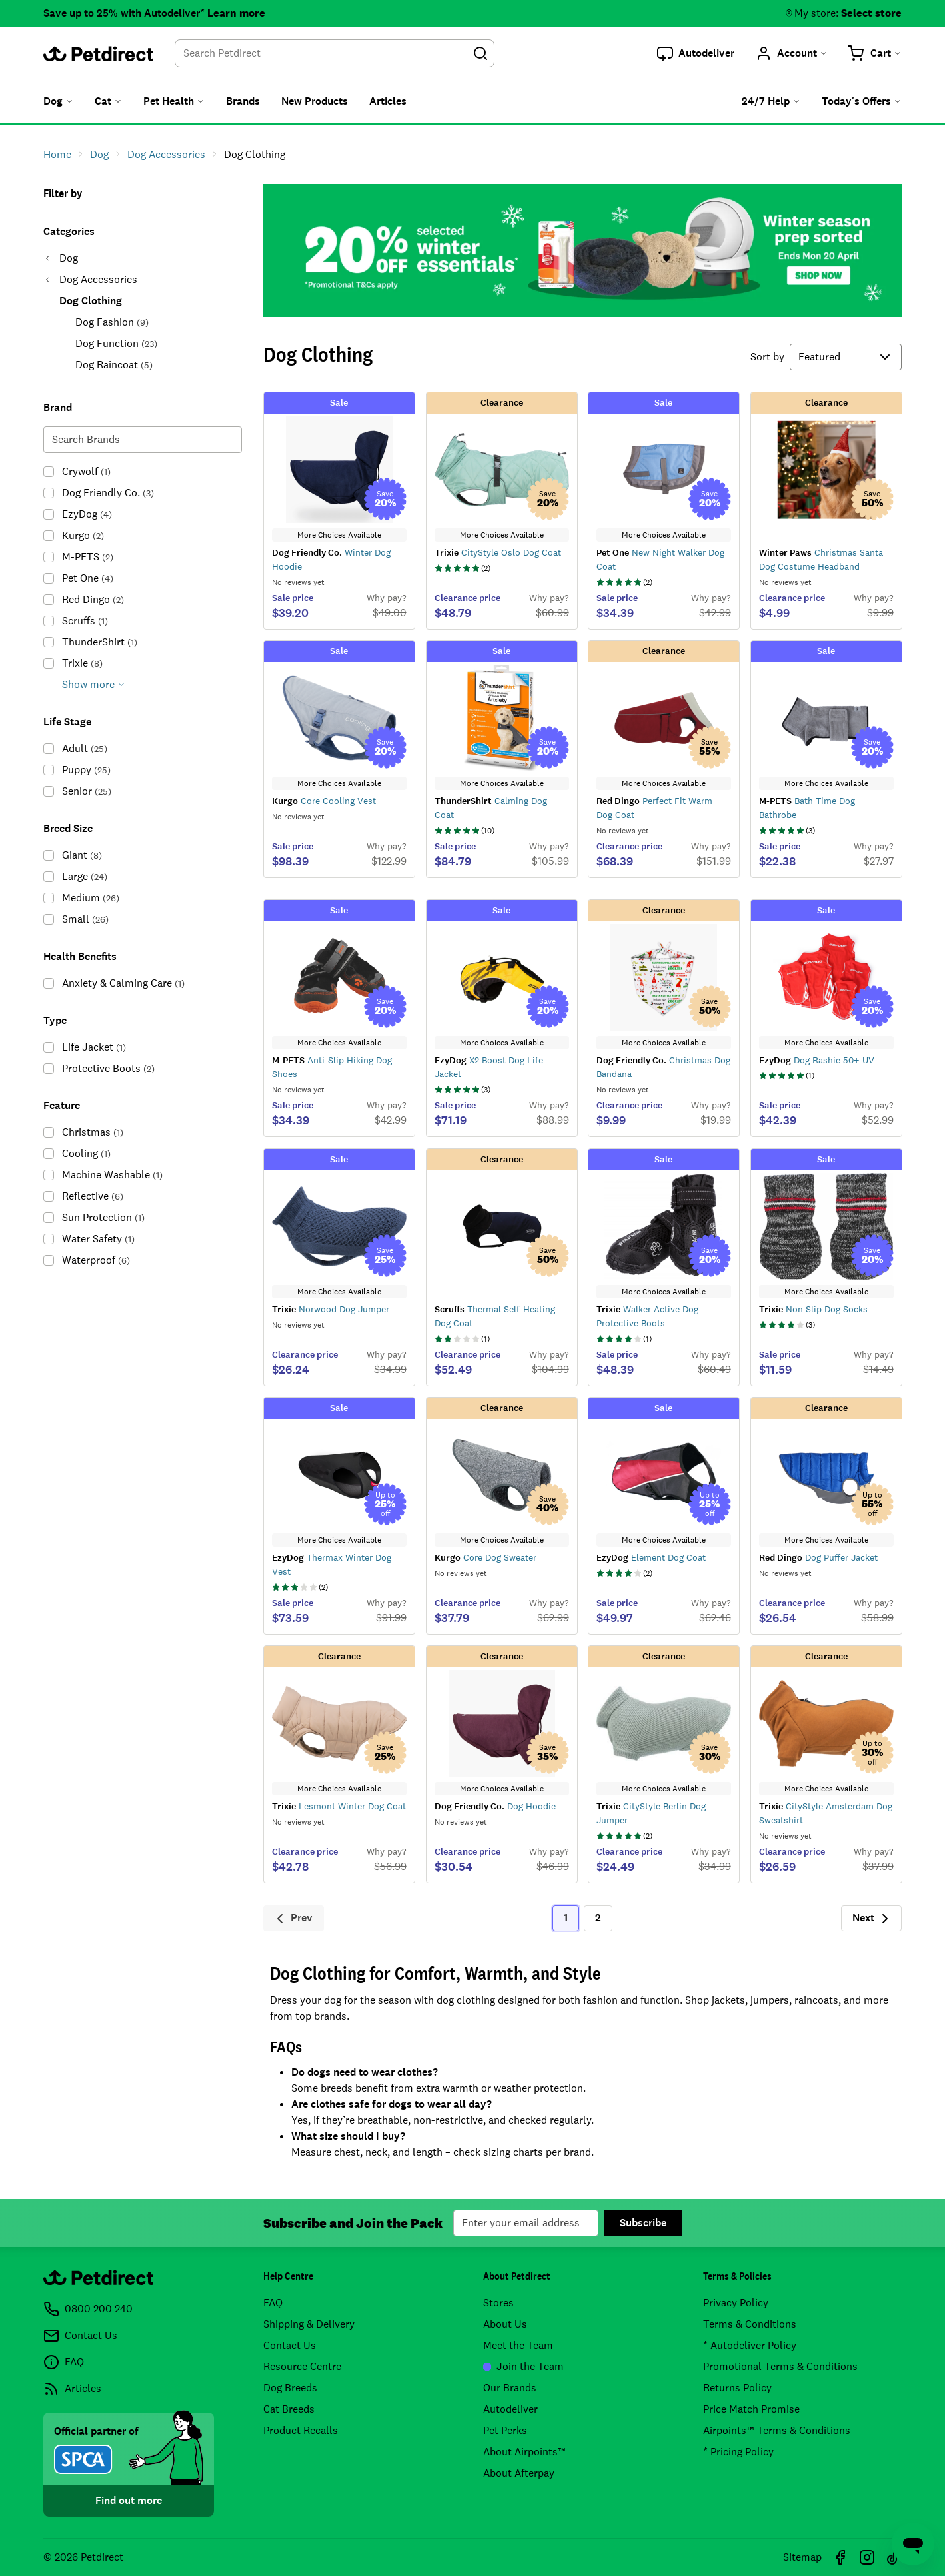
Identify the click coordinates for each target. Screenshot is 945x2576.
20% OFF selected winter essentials (582, 250)
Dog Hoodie (495, 1806)
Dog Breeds (290, 2388)
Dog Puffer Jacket (818, 1557)
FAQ (273, 2303)
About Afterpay (518, 2473)
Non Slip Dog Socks (813, 1309)
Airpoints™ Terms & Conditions (776, 2430)
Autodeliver (510, 2409)
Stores (498, 2303)
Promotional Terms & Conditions (780, 2366)
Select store (871, 13)
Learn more (236, 13)
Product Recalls (300, 2430)
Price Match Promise (751, 2409)
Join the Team (523, 2366)
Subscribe (643, 2223)
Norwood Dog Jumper (330, 1309)
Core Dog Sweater (485, 1557)
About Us (505, 2324)
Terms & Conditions (749, 2324)
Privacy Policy (735, 2303)
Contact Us (289, 2345)
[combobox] (334, 53)
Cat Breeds (289, 2409)
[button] (695, 53)
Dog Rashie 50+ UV (816, 1060)
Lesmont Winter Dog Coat (339, 1806)
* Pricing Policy (738, 2452)
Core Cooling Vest (324, 801)
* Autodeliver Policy (749, 2345)
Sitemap (802, 2557)
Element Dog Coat (651, 1557)
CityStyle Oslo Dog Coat (498, 552)
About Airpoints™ (524, 2452)
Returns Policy (737, 2388)
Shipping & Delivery (309, 2324)
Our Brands (509, 2388)
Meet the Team (518, 2345)
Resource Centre (302, 2366)
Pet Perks (505, 2430)
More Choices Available (339, 535)
